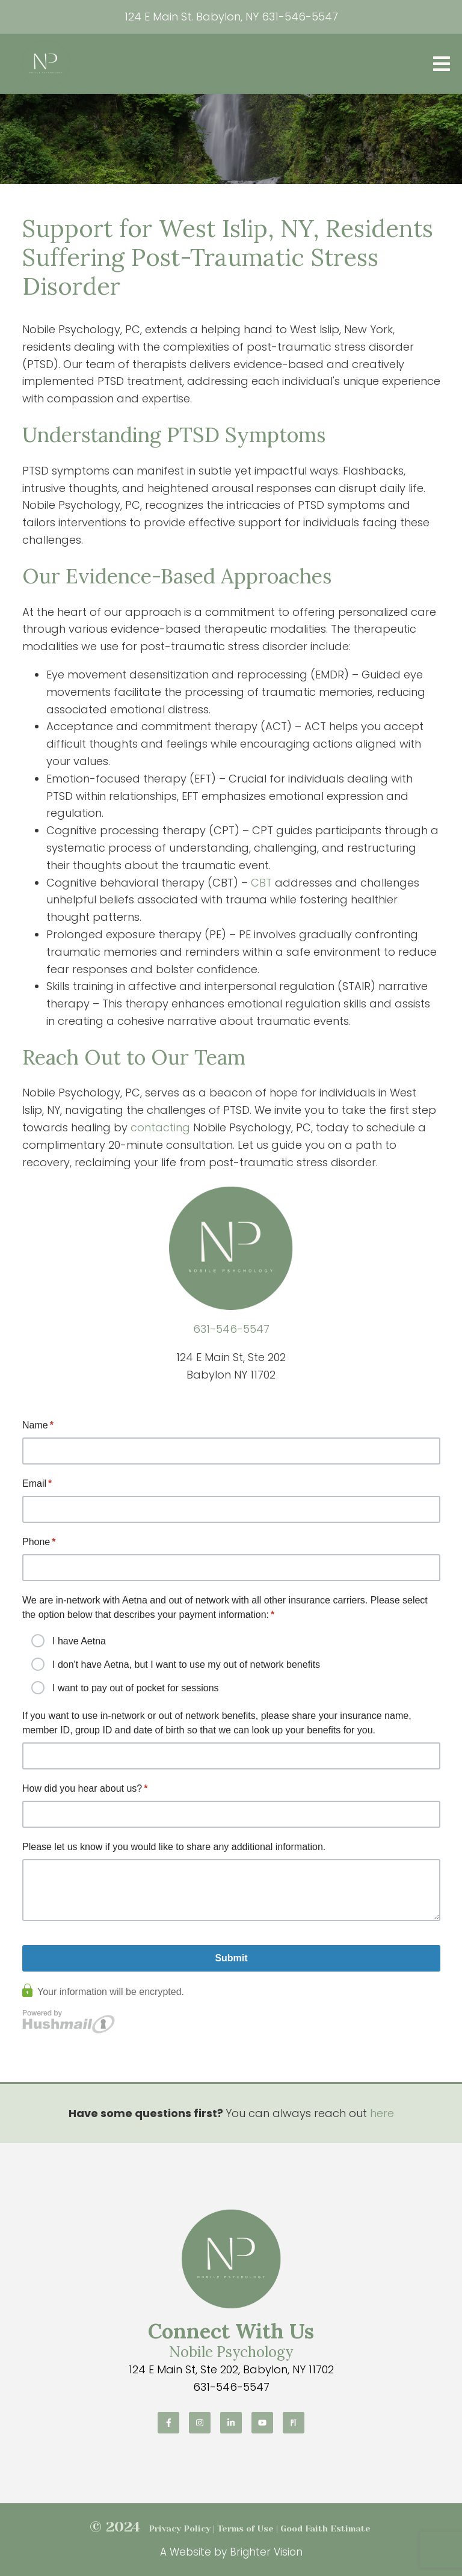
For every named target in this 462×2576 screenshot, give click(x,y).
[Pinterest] (293, 2422)
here (382, 2113)
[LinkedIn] (231, 2422)
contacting (160, 1127)
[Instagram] (200, 2422)
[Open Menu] (441, 63)
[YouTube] (262, 2422)
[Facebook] (168, 2422)
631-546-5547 (300, 16)
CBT (261, 882)
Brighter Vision (266, 2552)
